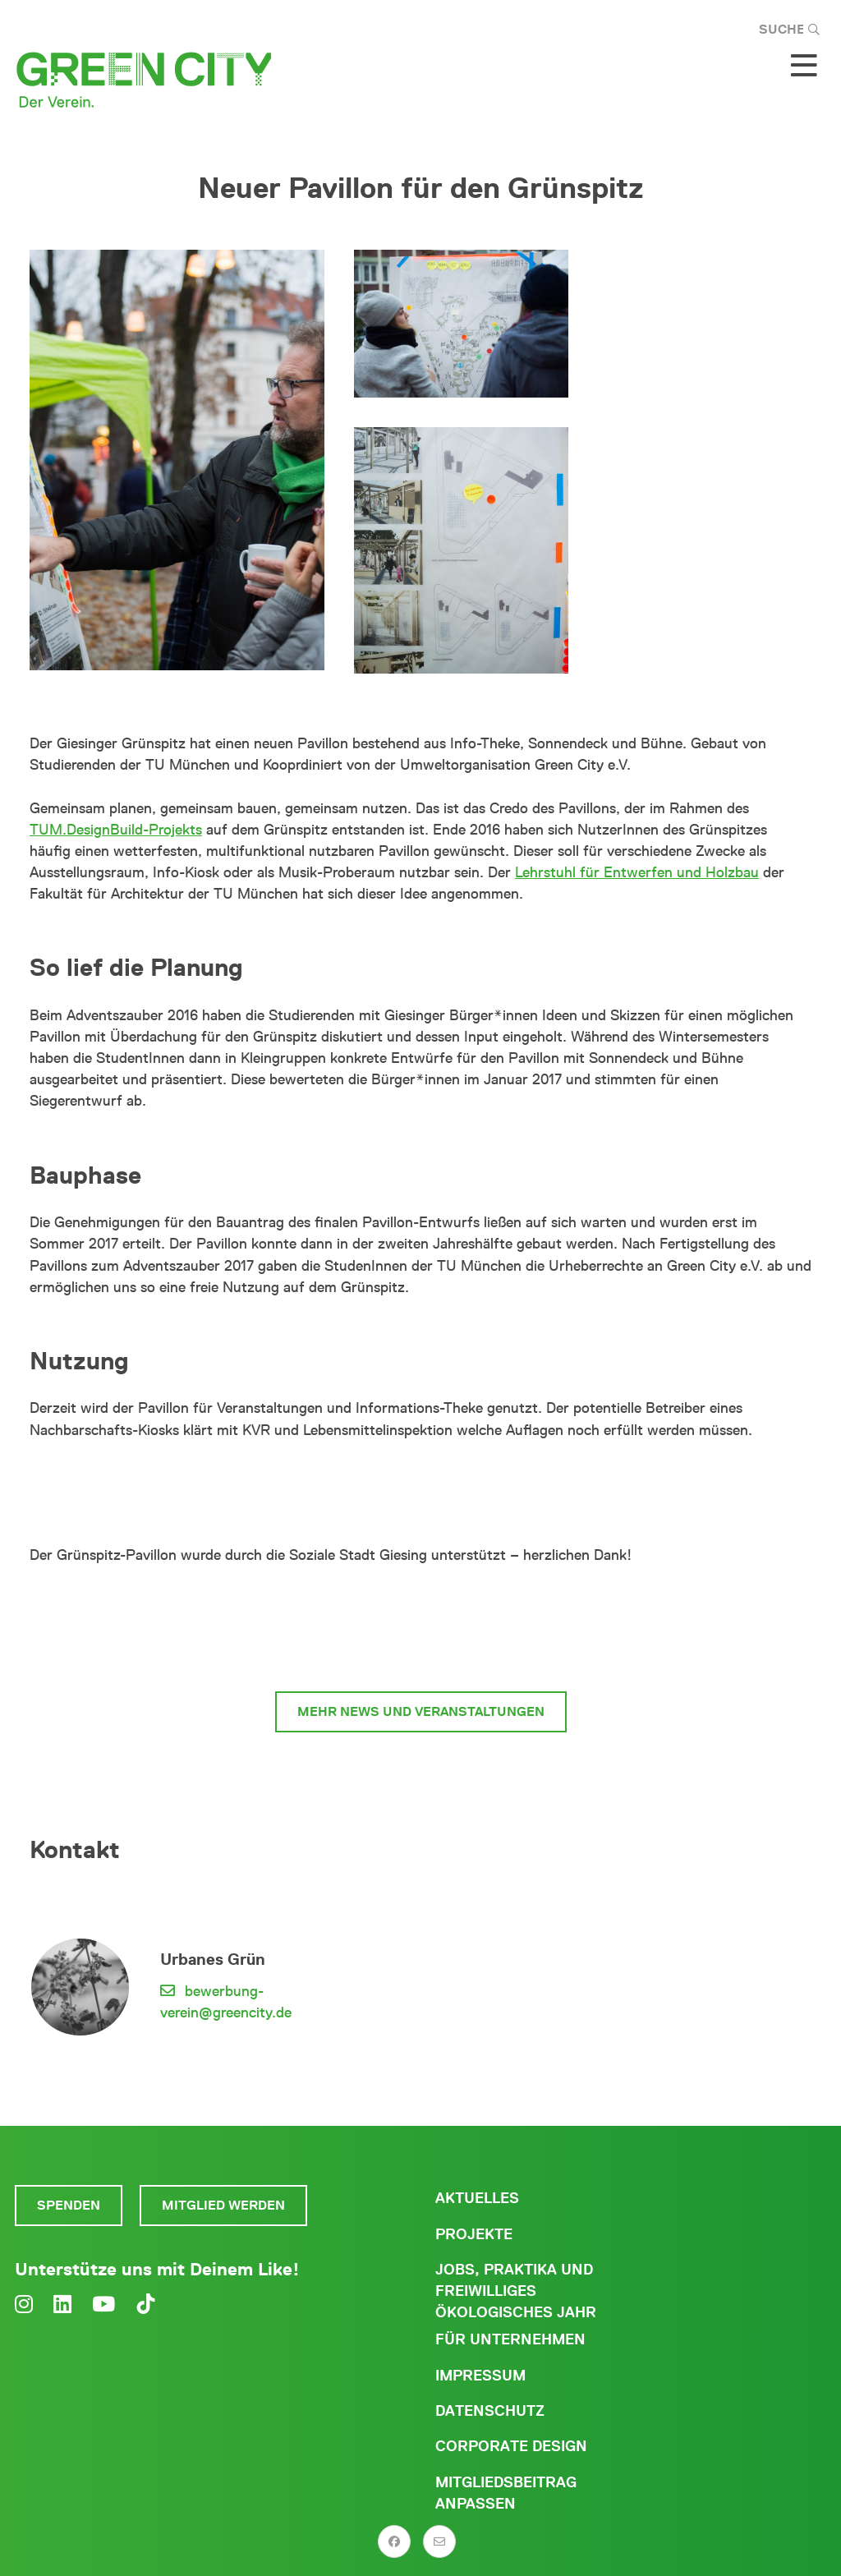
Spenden (68, 2205)
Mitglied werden (223, 2205)
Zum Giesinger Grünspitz (421, 1650)
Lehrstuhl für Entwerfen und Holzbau (637, 872)
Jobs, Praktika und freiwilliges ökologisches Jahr (515, 2291)
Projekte (473, 2234)
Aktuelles (477, 2198)
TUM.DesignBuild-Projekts (116, 830)
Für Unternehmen (510, 2339)
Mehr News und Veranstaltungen (421, 1711)
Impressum (480, 2376)
